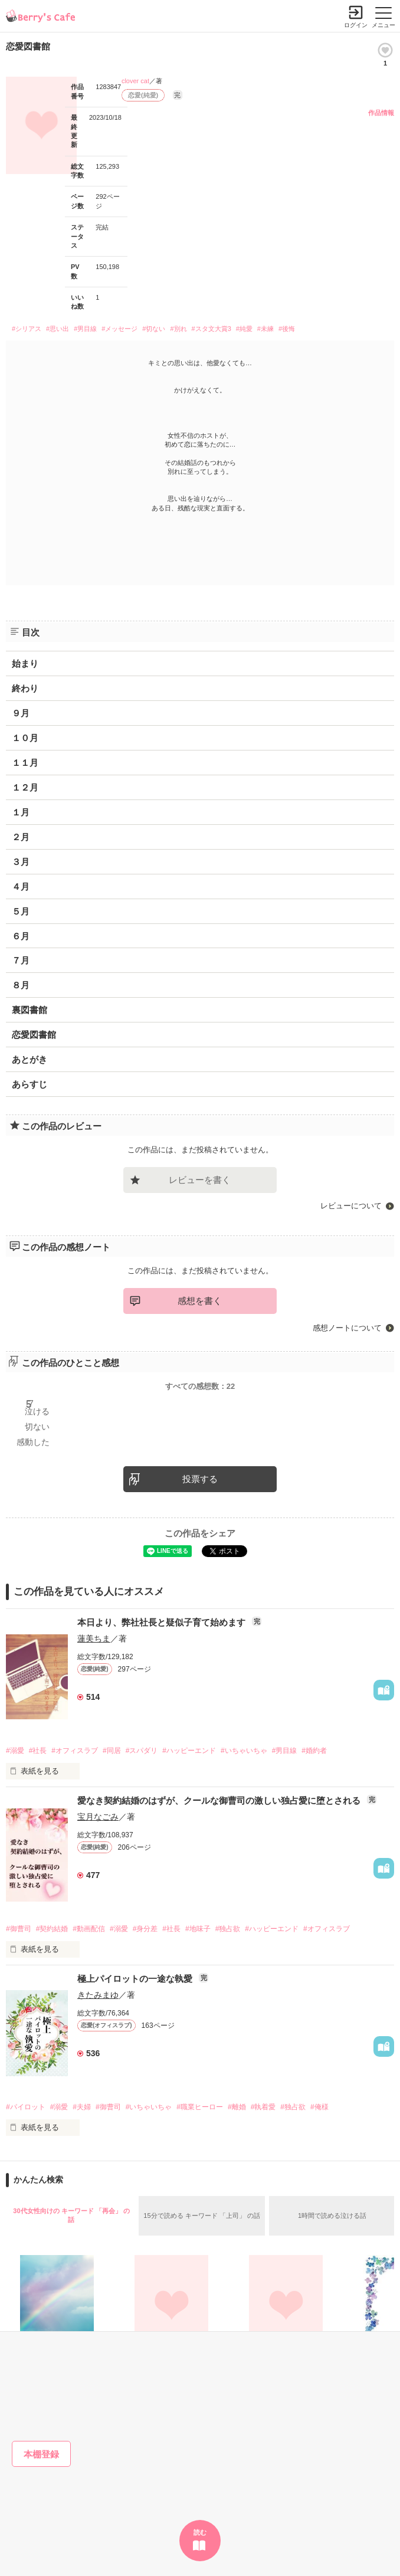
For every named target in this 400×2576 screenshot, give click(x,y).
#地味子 (198, 1929)
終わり (25, 688)
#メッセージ (119, 328)
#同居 (112, 1750)
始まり (25, 663)
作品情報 (381, 112)
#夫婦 (82, 2107)
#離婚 (237, 2107)
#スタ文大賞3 (211, 328)
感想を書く (200, 1301)
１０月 (25, 738)
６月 (20, 936)
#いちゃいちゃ (244, 1750)
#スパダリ (142, 1750)
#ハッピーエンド (189, 1750)
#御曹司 (18, 1929)
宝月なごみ (98, 1816)
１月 (20, 812)
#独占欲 (228, 1929)
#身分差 (145, 1929)
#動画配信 (89, 1929)
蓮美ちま (93, 1638)
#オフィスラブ (74, 1750)
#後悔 (286, 328)
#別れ (178, 328)
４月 (20, 886)
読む (200, 2532)
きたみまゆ (98, 1995)
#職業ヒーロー (199, 2107)
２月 (20, 837)
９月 (20, 713)
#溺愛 (15, 1750)
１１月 (25, 763)
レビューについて (351, 1205)
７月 (20, 960)
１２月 (25, 787)
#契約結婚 (52, 1929)
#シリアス (26, 328)
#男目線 (85, 328)
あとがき (29, 1059)
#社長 (38, 1750)
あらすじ (29, 1084)
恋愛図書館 (34, 1035)
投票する (200, 1479)
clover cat (135, 80)
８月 (20, 985)
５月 (20, 911)
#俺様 (319, 2107)
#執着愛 (263, 2107)
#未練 (265, 328)
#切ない (153, 328)
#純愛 (244, 328)
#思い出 (57, 328)
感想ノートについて (347, 1327)
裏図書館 (29, 1010)
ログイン (356, 25)
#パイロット (25, 2107)
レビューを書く (200, 1180)
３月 (20, 862)
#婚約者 (314, 1750)
